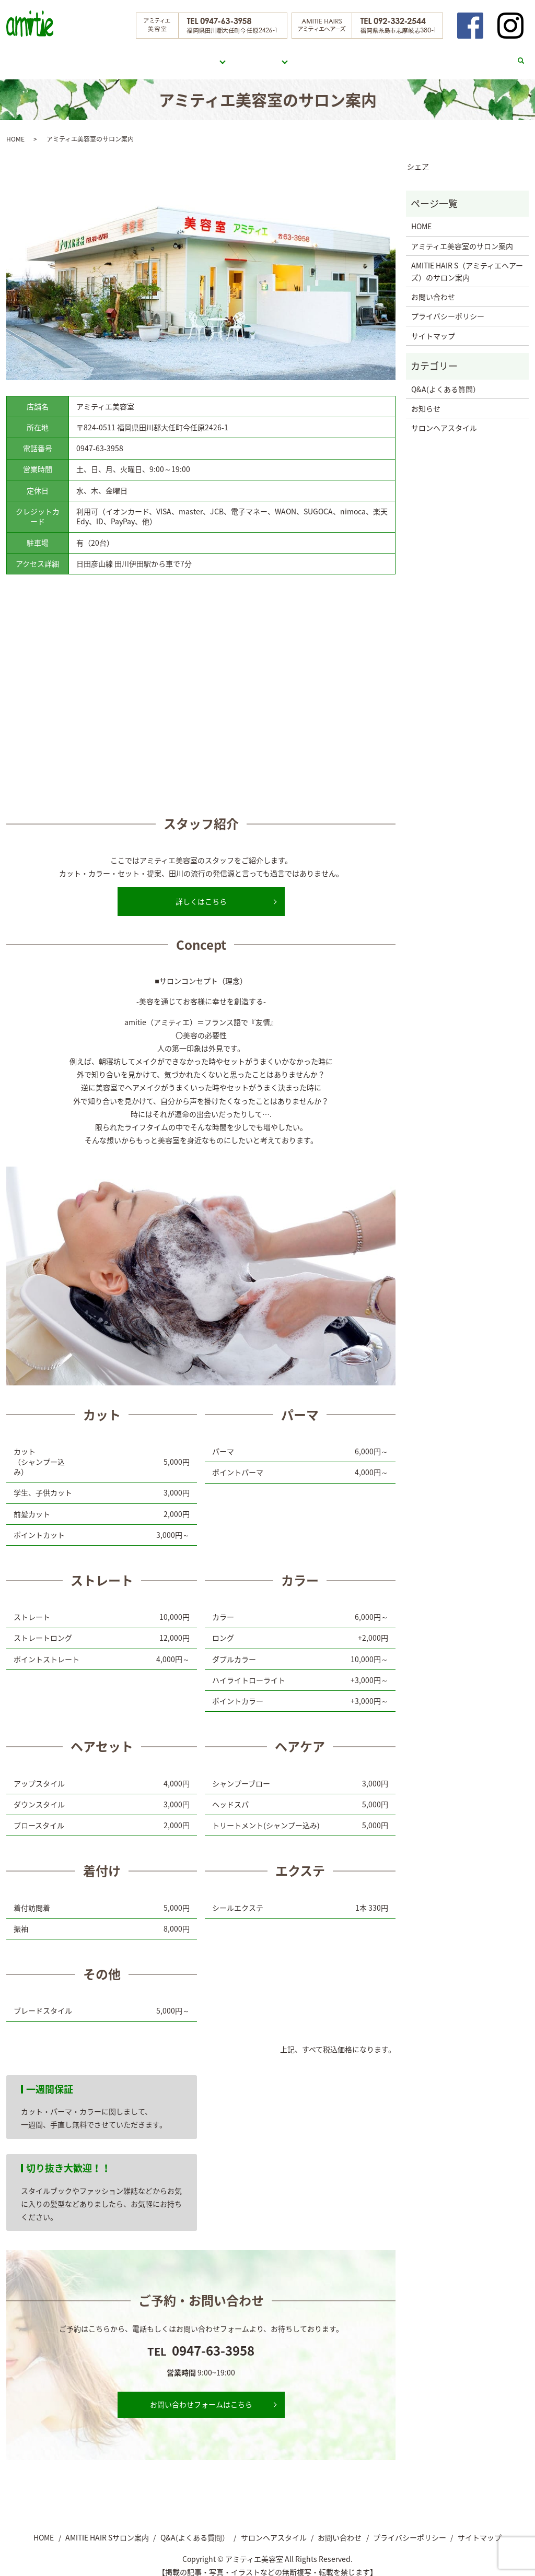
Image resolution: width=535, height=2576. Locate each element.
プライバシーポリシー (447, 306)
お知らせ (425, 398)
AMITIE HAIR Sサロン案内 (107, 2527)
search (526, 56)
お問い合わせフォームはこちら (201, 2394)
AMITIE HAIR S (261, 55)
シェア (418, 156)
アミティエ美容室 (188, 55)
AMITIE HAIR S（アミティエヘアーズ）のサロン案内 (467, 261)
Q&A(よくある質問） (339, 55)
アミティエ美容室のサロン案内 (462, 236)
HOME (137, 55)
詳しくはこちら (201, 891)
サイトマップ (433, 326)
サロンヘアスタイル (418, 55)
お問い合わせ (485, 55)
